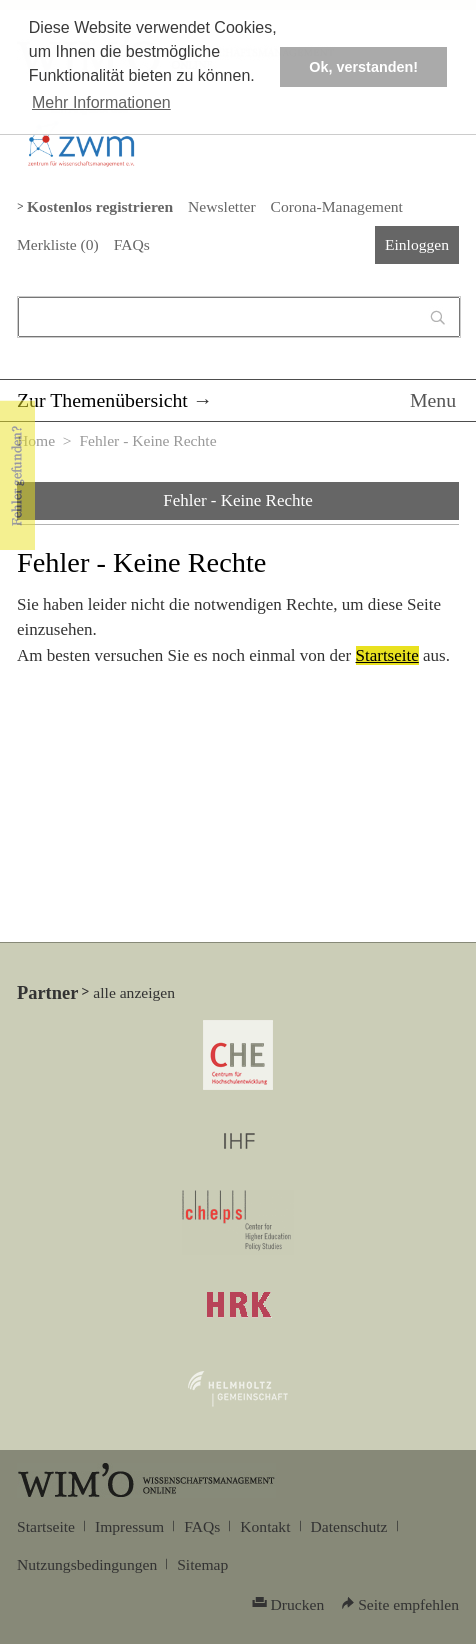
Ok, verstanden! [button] (363, 67)
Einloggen (417, 244)
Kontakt (265, 1526)
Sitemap (202, 1564)
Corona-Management (337, 206)
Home (36, 440)
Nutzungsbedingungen (87, 1564)
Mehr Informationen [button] (101, 102)
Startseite (387, 655)
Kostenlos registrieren (100, 206)
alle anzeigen (134, 992)
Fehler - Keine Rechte (238, 500)
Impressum (129, 1526)
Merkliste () (58, 244)
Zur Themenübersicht (102, 400)
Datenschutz (349, 1526)
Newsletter (221, 206)
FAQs (132, 244)
